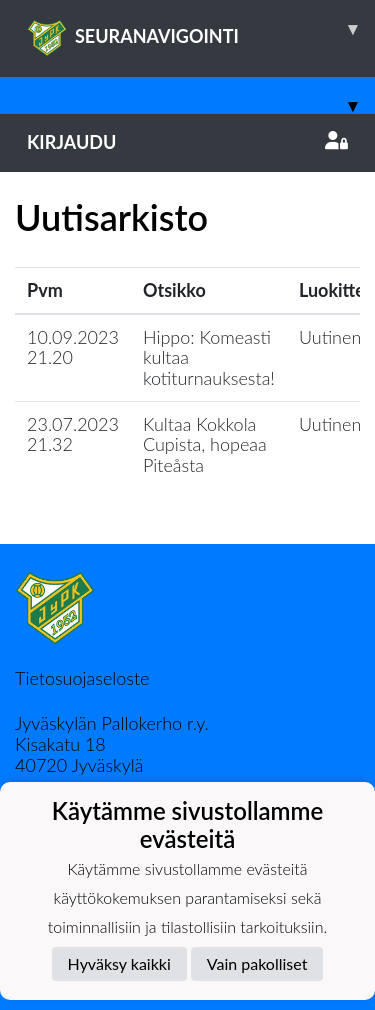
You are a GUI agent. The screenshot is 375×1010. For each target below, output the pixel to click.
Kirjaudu (187, 142)
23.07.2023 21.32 (73, 434)
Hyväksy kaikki (119, 963)
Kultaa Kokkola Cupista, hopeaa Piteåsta (205, 444)
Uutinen (330, 337)
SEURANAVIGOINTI (201, 29)
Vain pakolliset (257, 963)
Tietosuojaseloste (82, 678)
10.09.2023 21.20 (73, 347)
